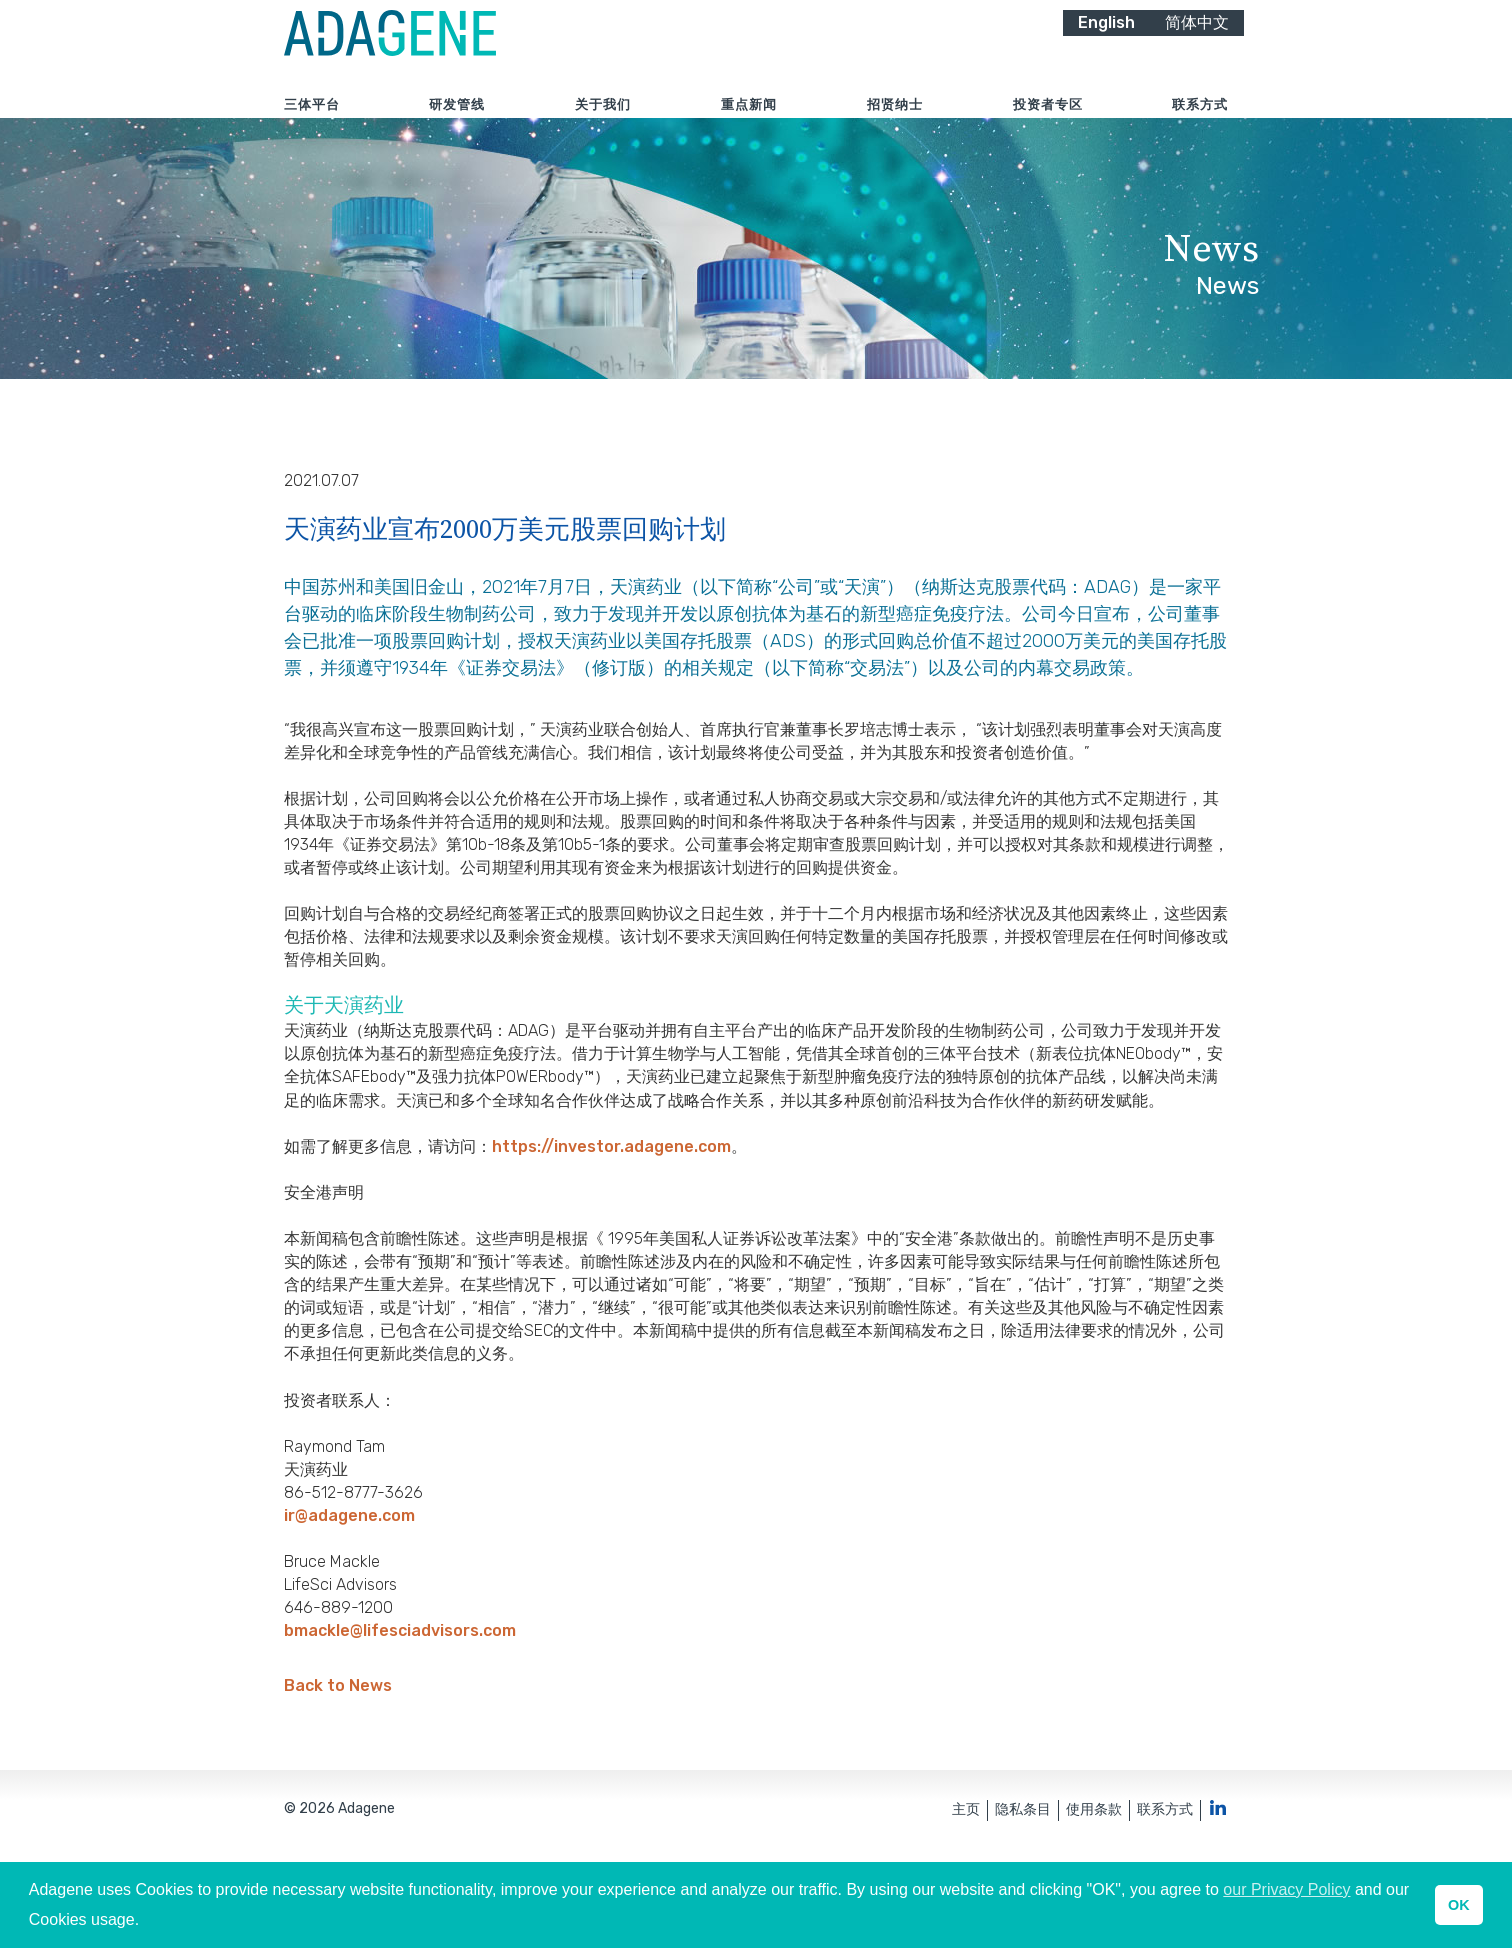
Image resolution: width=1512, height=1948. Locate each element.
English (1106, 47)
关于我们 (603, 129)
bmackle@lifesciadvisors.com (400, 1709)
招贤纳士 (895, 129)
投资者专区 (1048, 129)
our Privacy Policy (1286, 1889)
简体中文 (1197, 47)
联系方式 (1200, 129)
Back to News (338, 1764)
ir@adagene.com (349, 1594)
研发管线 (457, 129)
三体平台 (312, 129)
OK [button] (1459, 1905)
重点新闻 (749, 129)
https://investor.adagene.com (611, 1225)
